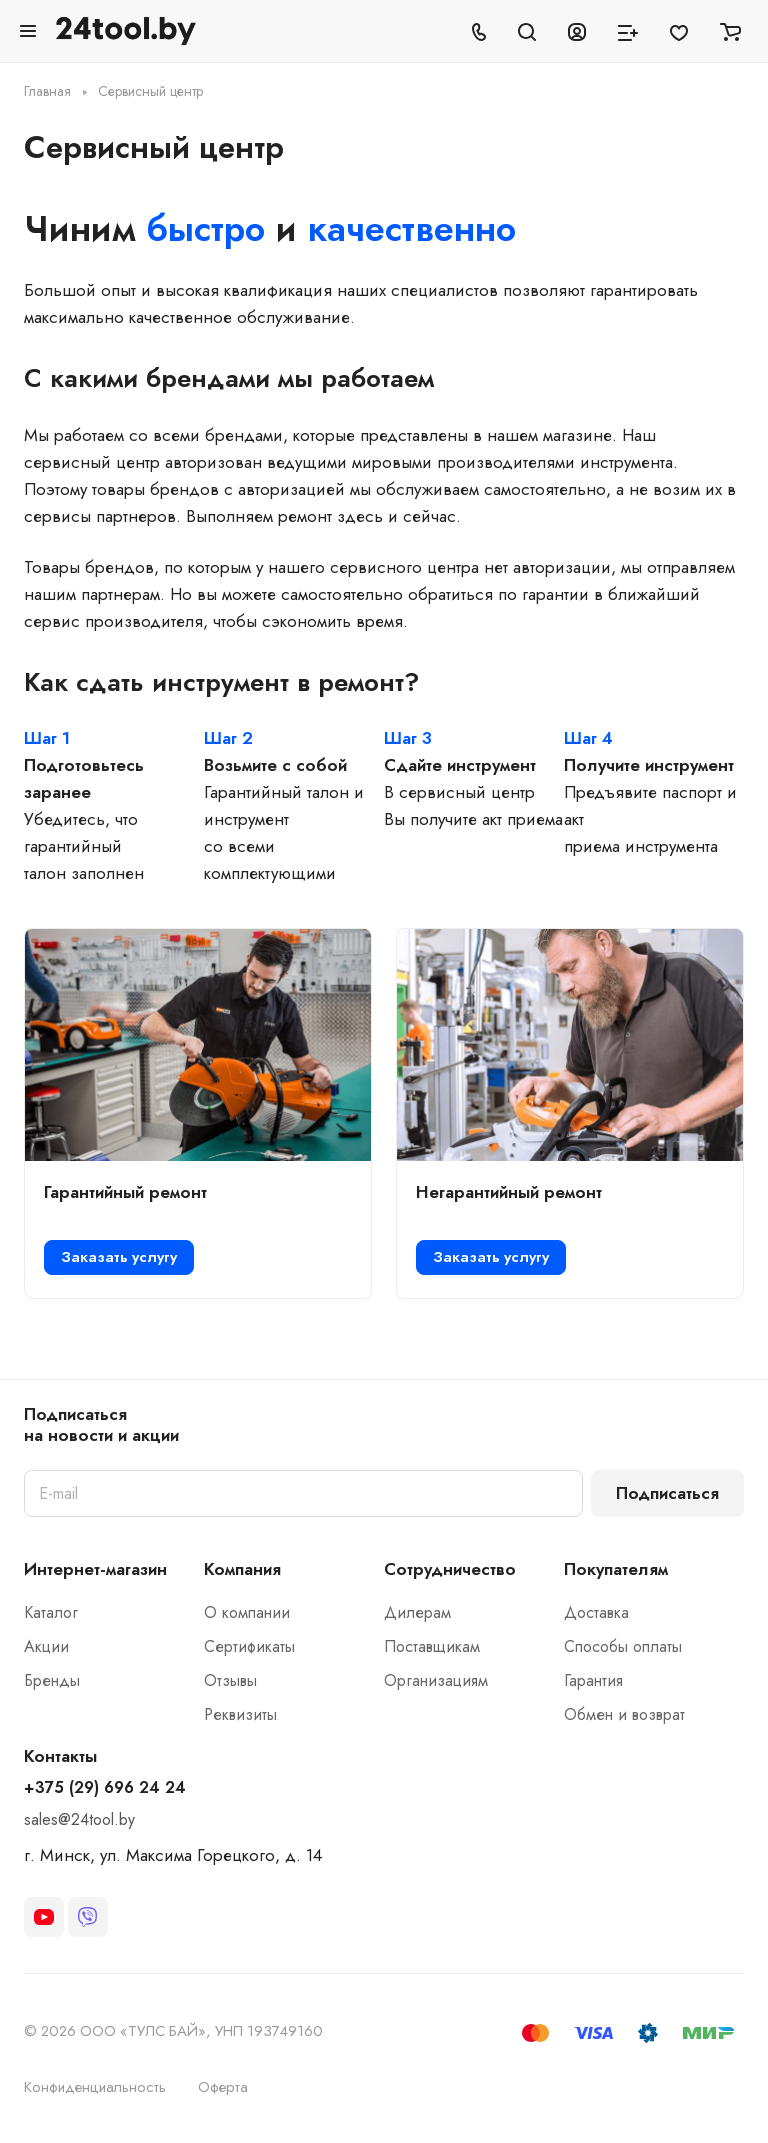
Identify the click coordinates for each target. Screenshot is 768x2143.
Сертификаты (249, 1646)
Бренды (52, 1680)
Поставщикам (432, 1646)
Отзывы (230, 1680)
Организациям (436, 1680)
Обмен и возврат (624, 1714)
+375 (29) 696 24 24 (105, 1788)
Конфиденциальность (95, 2087)
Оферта (223, 2087)
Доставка (596, 1612)
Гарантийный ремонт (125, 1192)
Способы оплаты (623, 1646)
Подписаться (667, 1493)
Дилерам (417, 1612)
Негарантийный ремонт (509, 1192)
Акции (46, 1646)
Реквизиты (240, 1714)
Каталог (51, 1612)
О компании (247, 1612)
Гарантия (593, 1680)
